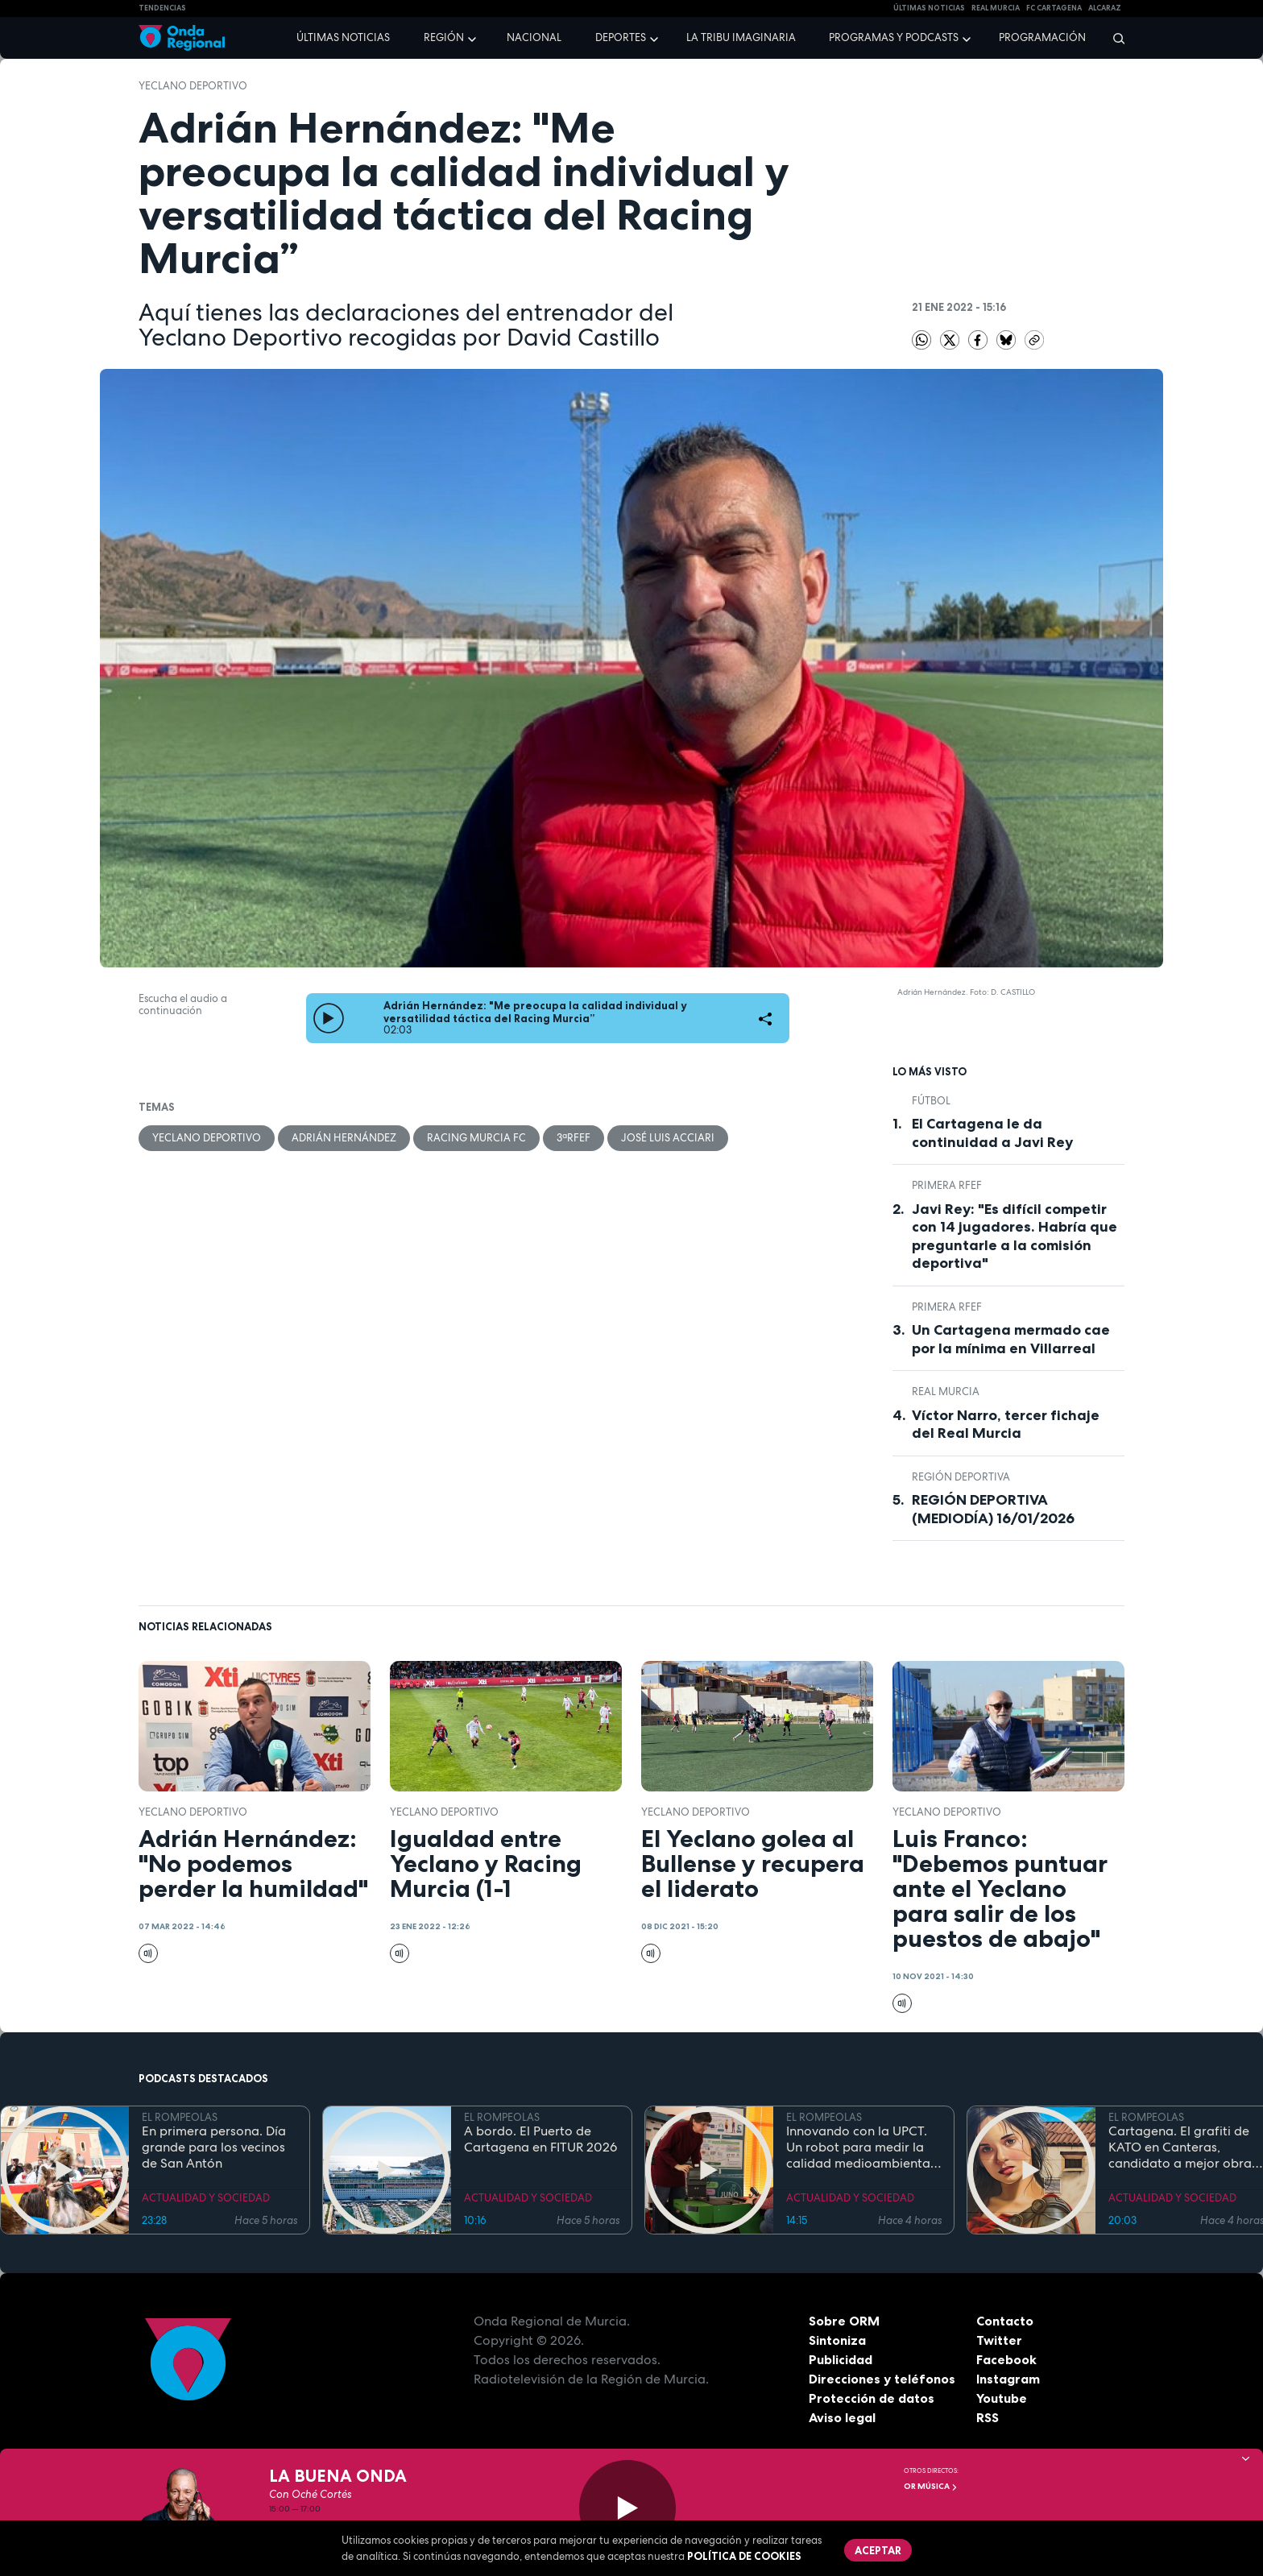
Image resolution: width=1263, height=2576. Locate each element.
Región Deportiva (961, 1477)
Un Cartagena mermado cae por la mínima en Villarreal (1011, 1339)
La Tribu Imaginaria (741, 37)
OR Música (931, 2486)
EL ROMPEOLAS (179, 2117)
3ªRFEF (573, 1138)
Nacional (534, 37)
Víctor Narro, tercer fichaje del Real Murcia (1005, 1424)
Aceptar (878, 2550)
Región (444, 37)
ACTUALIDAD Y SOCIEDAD (206, 2198)
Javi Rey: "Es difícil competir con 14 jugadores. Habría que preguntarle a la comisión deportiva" (1014, 1236)
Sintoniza (837, 2340)
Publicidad (840, 2359)
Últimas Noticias (929, 8)
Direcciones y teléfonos (882, 2379)
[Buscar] (1113, 38)
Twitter (999, 2340)
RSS (987, 2417)
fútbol (931, 1101)
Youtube (1001, 2398)
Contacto (1004, 2321)
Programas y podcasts (894, 37)
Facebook (1006, 2359)
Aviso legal (842, 2417)
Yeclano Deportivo (193, 86)
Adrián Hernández (344, 1138)
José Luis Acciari (667, 1138)
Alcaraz (1104, 8)
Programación (1042, 37)
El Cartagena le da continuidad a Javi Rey (992, 1133)
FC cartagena (1054, 8)
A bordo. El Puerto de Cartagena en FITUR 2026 (540, 2139)
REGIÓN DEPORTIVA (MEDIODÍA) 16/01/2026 (993, 1509)
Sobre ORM (844, 2321)
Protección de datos (871, 2398)
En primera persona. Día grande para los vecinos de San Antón (214, 2147)
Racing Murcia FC (476, 1138)
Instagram (1008, 2379)
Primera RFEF (947, 1185)
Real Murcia (995, 8)
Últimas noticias (343, 37)
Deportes (620, 37)
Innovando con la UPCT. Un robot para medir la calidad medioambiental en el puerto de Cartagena (860, 2147)
